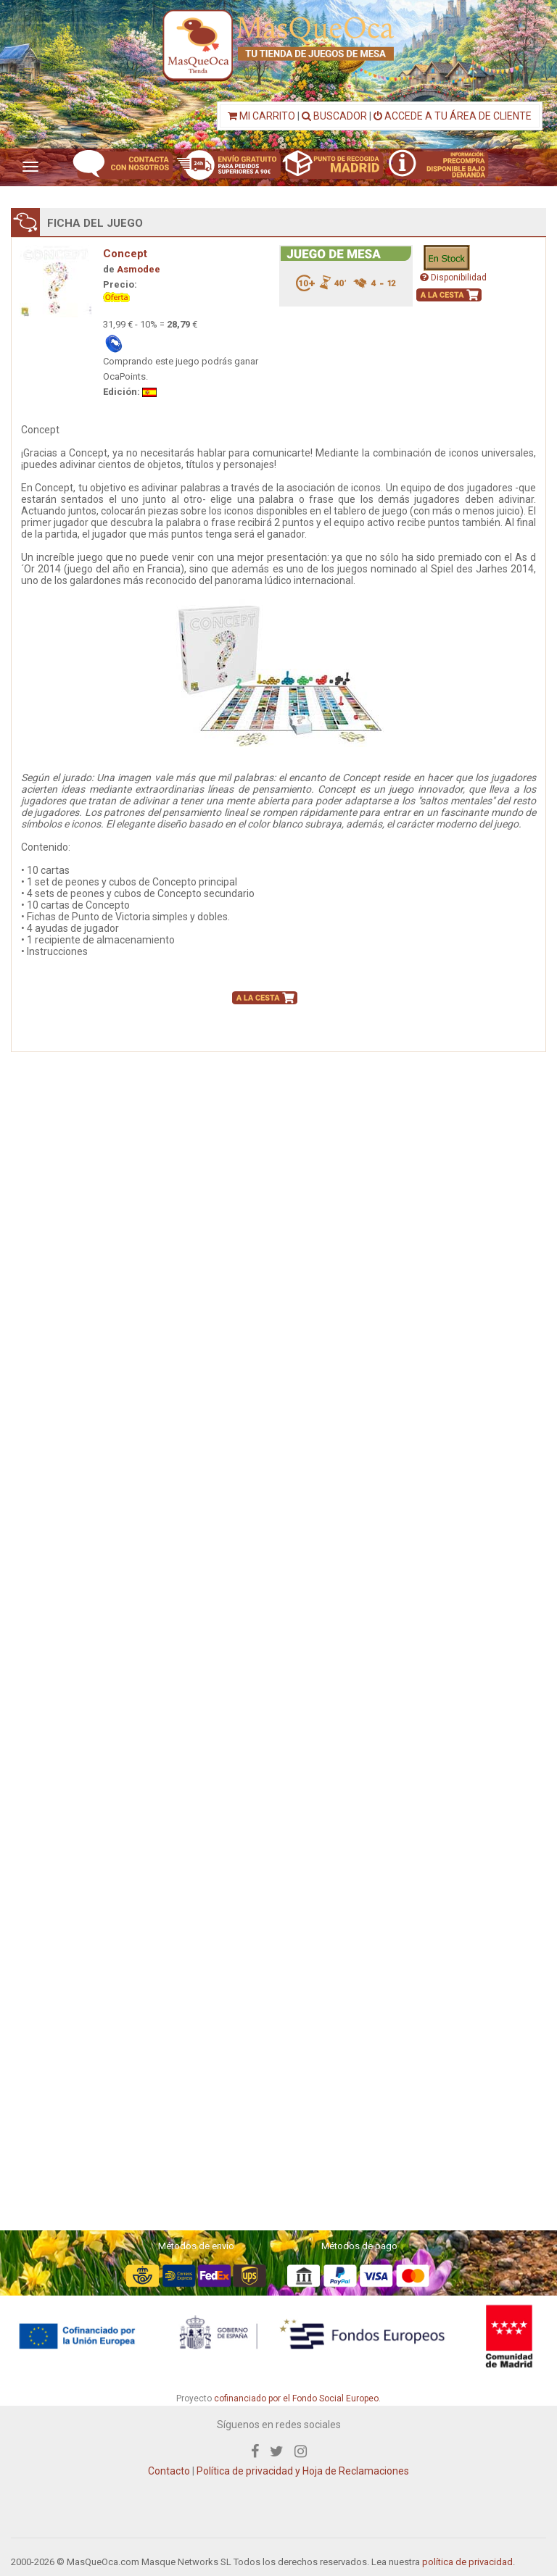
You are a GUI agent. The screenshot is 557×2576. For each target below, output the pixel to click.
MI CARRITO (261, 116)
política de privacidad (467, 2561)
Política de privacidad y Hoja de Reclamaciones (303, 2471)
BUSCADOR (334, 116)
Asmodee (138, 269)
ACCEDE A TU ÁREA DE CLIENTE (453, 116)
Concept (125, 253)
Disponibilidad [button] (453, 277)
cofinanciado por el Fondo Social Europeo (296, 2398)
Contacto (169, 2471)
